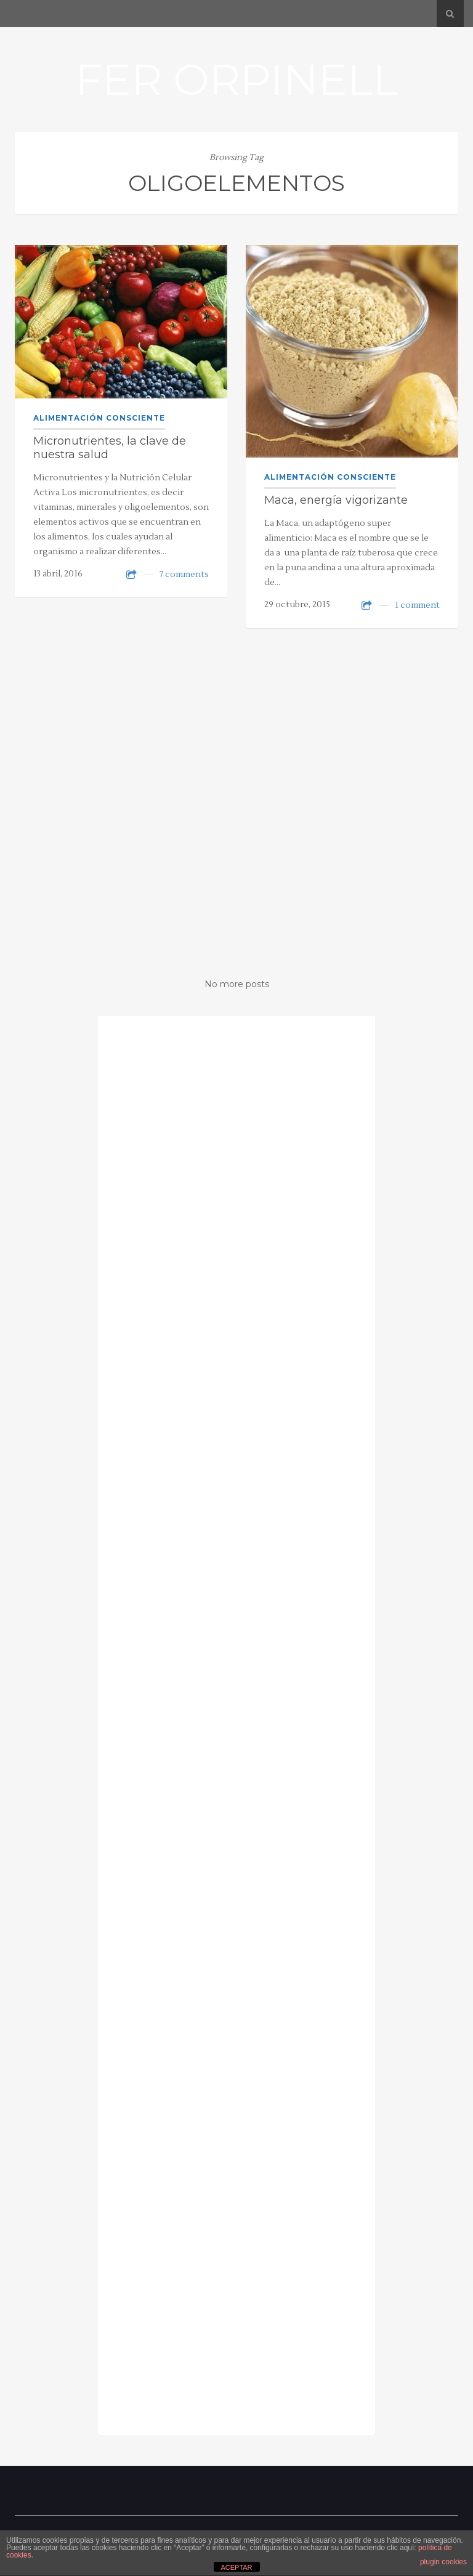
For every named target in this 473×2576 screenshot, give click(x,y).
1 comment (417, 605)
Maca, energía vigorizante (336, 500)
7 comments (184, 574)
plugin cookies (443, 2562)
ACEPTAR (236, 2567)
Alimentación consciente (99, 417)
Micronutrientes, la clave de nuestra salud (109, 447)
